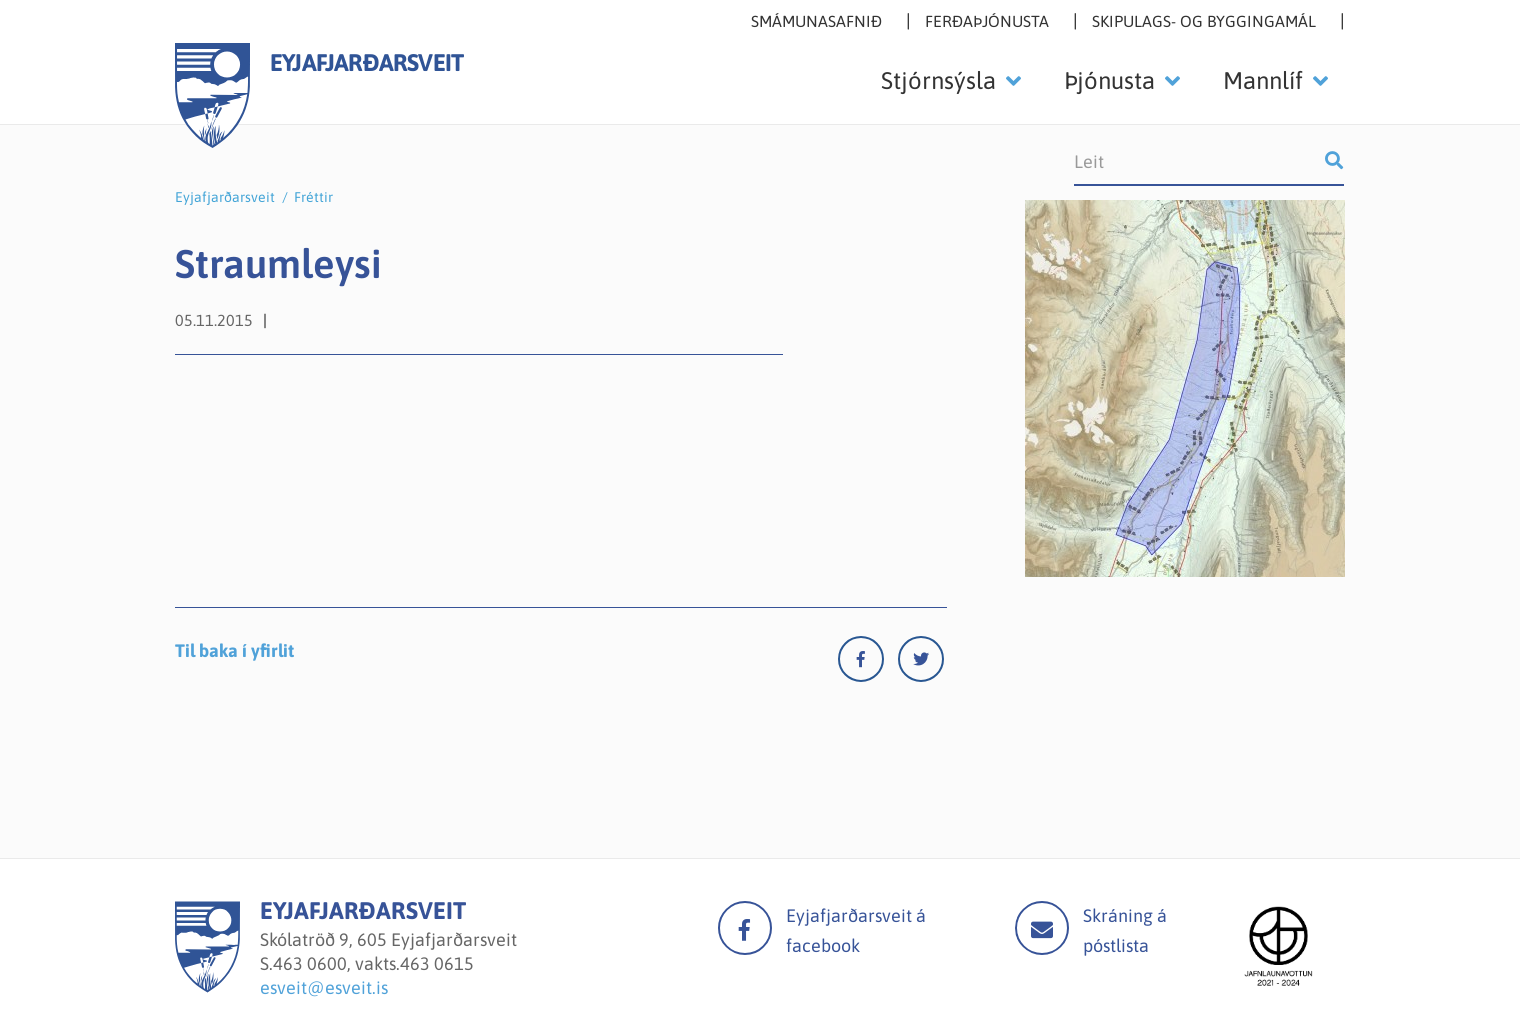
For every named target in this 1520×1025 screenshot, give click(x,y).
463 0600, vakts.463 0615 (373, 963)
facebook (745, 928)
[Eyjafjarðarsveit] (207, 986)
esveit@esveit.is (324, 987)
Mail (1042, 928)
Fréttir (313, 197)
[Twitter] (921, 663)
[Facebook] (868, 663)
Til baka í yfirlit (234, 650)
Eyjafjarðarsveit (225, 197)
